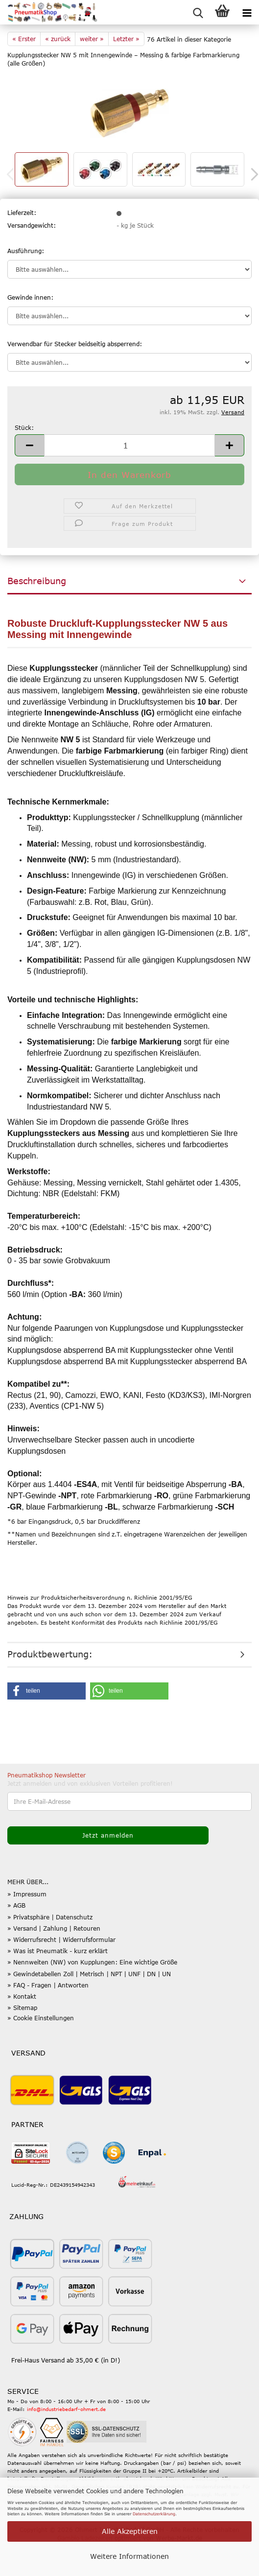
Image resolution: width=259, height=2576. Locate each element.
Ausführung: (25, 250)
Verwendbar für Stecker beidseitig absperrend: (74, 343)
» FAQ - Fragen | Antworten (48, 1985)
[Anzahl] (129, 445)
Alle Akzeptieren (130, 2531)
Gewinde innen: (30, 297)
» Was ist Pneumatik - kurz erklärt (57, 1950)
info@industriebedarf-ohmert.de (66, 2409)
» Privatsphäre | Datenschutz (50, 1917)
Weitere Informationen (129, 2556)
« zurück (58, 38)
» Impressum (27, 1894)
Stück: (24, 427)
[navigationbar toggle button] (247, 12)
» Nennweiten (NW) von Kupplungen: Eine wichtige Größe (92, 1962)
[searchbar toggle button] (198, 12)
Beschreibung (36, 580)
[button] (29, 445)
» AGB (16, 1905)
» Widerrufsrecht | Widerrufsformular (61, 1939)
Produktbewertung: (50, 1654)
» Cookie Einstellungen (40, 2017)
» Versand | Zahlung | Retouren (53, 1928)
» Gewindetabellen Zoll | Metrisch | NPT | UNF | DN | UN (89, 1973)
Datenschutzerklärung (154, 2513)
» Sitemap (22, 2007)
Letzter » (126, 38)
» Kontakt (21, 1996)
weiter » (92, 38)
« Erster (24, 38)
